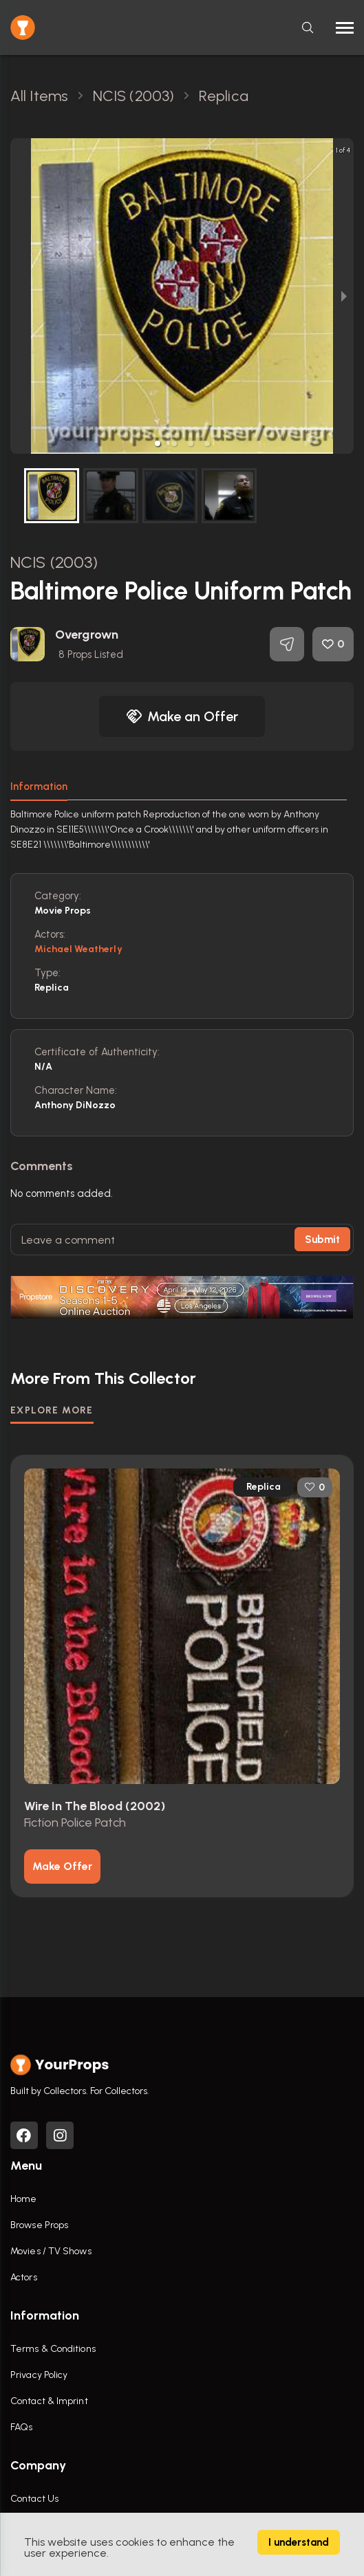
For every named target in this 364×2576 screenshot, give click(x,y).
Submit (322, 1239)
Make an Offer (182, 716)
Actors (23, 2277)
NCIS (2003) (54, 562)
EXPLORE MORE (52, 1410)
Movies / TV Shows (51, 2251)
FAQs (21, 2427)
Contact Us (34, 2499)
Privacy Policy (38, 2375)
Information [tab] (38, 786)
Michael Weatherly (78, 949)
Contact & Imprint (49, 2401)
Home (23, 2199)
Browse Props (39, 2225)
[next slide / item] (344, 295)
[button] (157, 443)
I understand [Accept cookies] (298, 2542)
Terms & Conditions (53, 2349)
